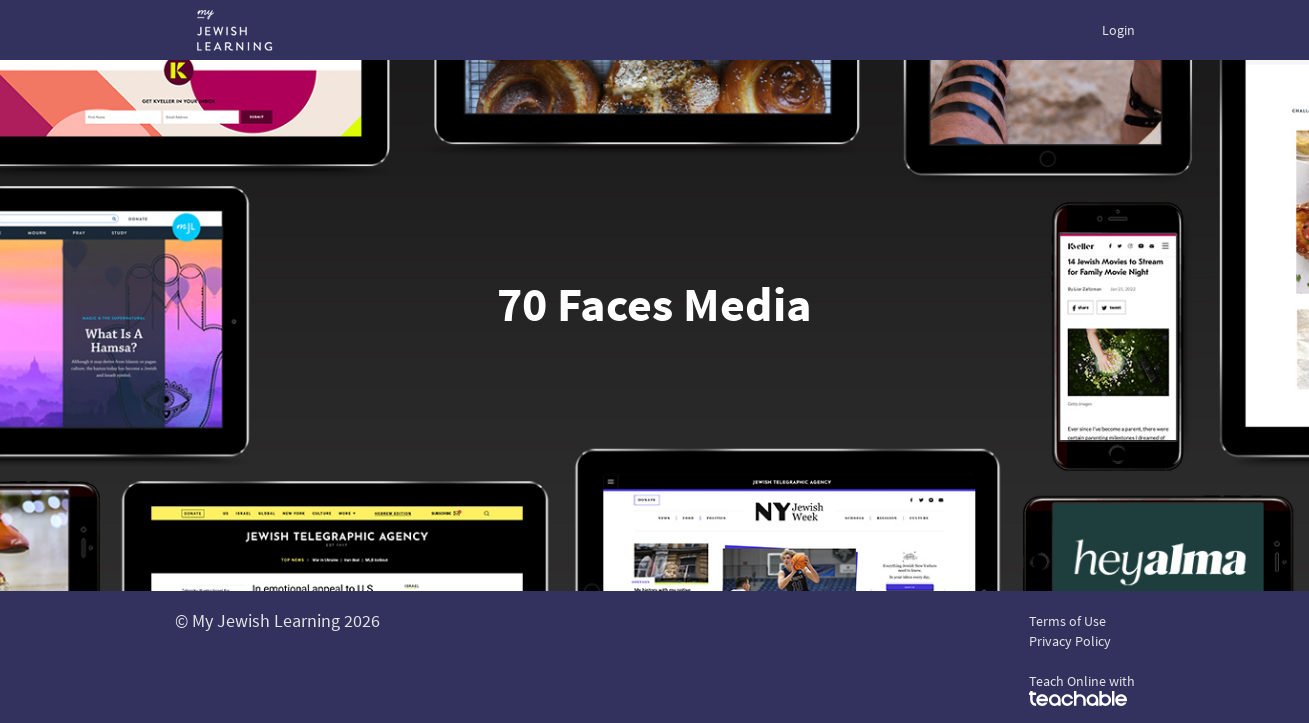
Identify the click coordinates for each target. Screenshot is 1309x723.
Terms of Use (1067, 621)
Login (1118, 30)
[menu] (1110, 30)
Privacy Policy (1070, 641)
